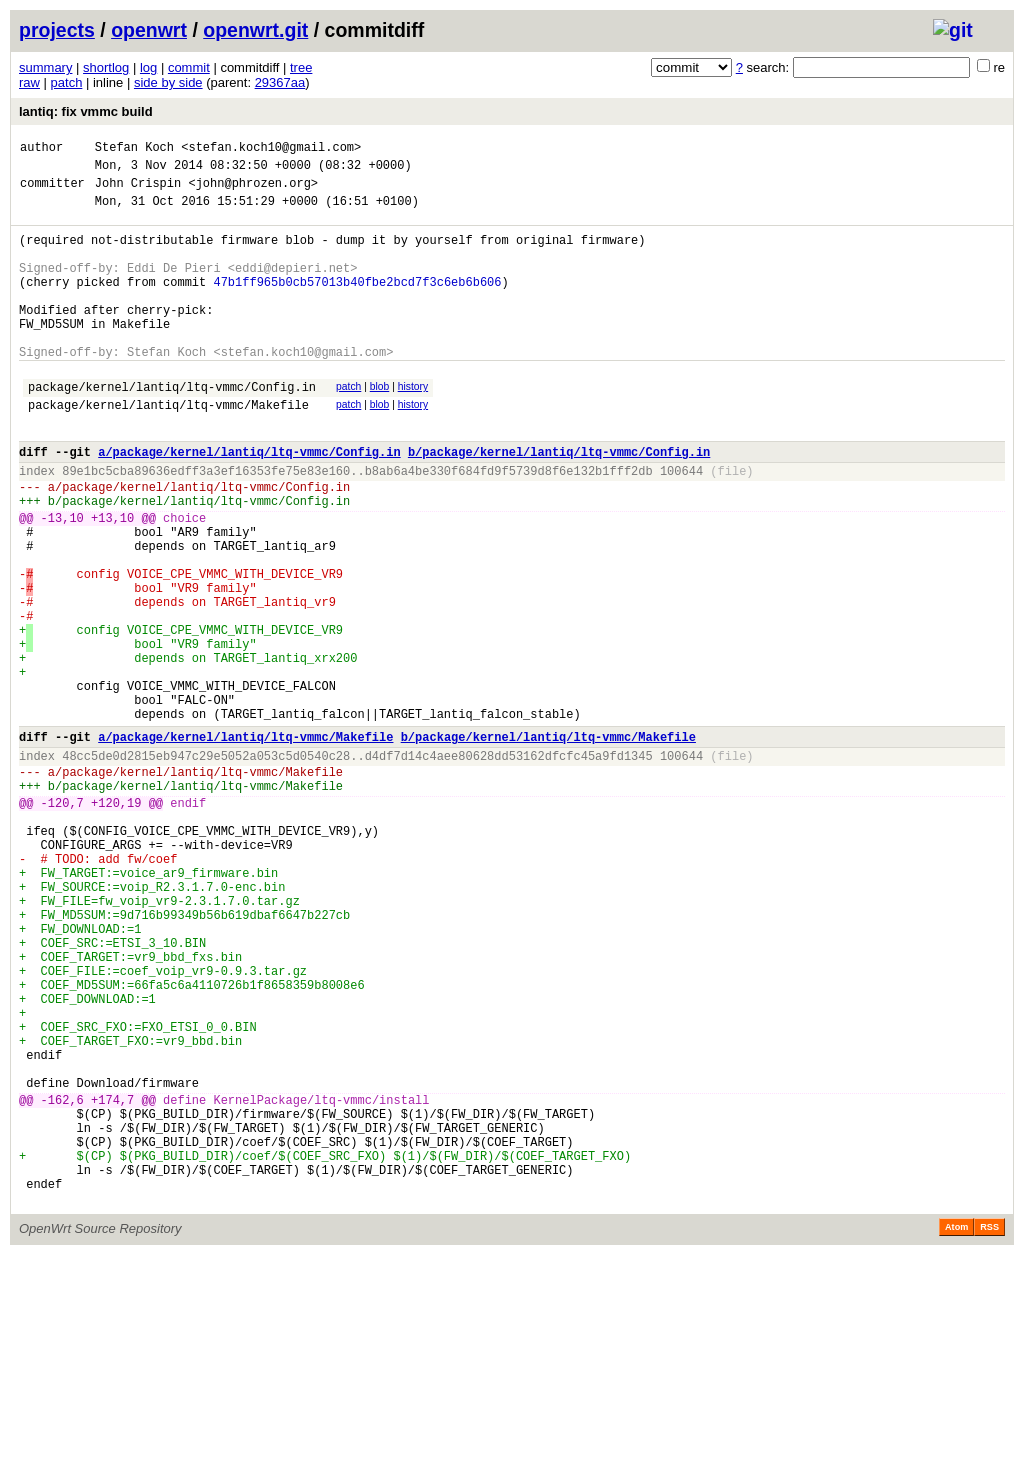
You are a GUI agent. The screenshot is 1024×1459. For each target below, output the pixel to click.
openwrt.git (255, 30)
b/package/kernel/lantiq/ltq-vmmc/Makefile (548, 844)
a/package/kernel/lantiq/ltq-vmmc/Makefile (245, 844)
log (148, 67)
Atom (956, 1431)
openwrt (149, 30)
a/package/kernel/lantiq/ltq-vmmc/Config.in (249, 502)
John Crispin (138, 191)
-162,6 (62, 1282)
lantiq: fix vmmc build (86, 111)
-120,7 (62, 922)
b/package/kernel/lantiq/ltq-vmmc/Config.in (559, 502)
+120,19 (116, 922)
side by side (168, 82)
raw (29, 82)
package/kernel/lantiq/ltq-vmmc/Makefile (168, 449)
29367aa (280, 82)
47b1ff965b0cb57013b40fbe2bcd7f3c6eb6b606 (357, 305)
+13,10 (112, 580)
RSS (989, 1431)
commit (189, 67)
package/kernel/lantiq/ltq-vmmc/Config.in (172, 428)
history (413, 425)
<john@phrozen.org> (253, 191)
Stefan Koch (134, 149)
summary (45, 67)
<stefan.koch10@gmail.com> (271, 149)
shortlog (106, 67)
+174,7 (112, 1282)
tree (301, 67)
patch (67, 82)
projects (57, 30)
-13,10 (62, 580)
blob (380, 425)
